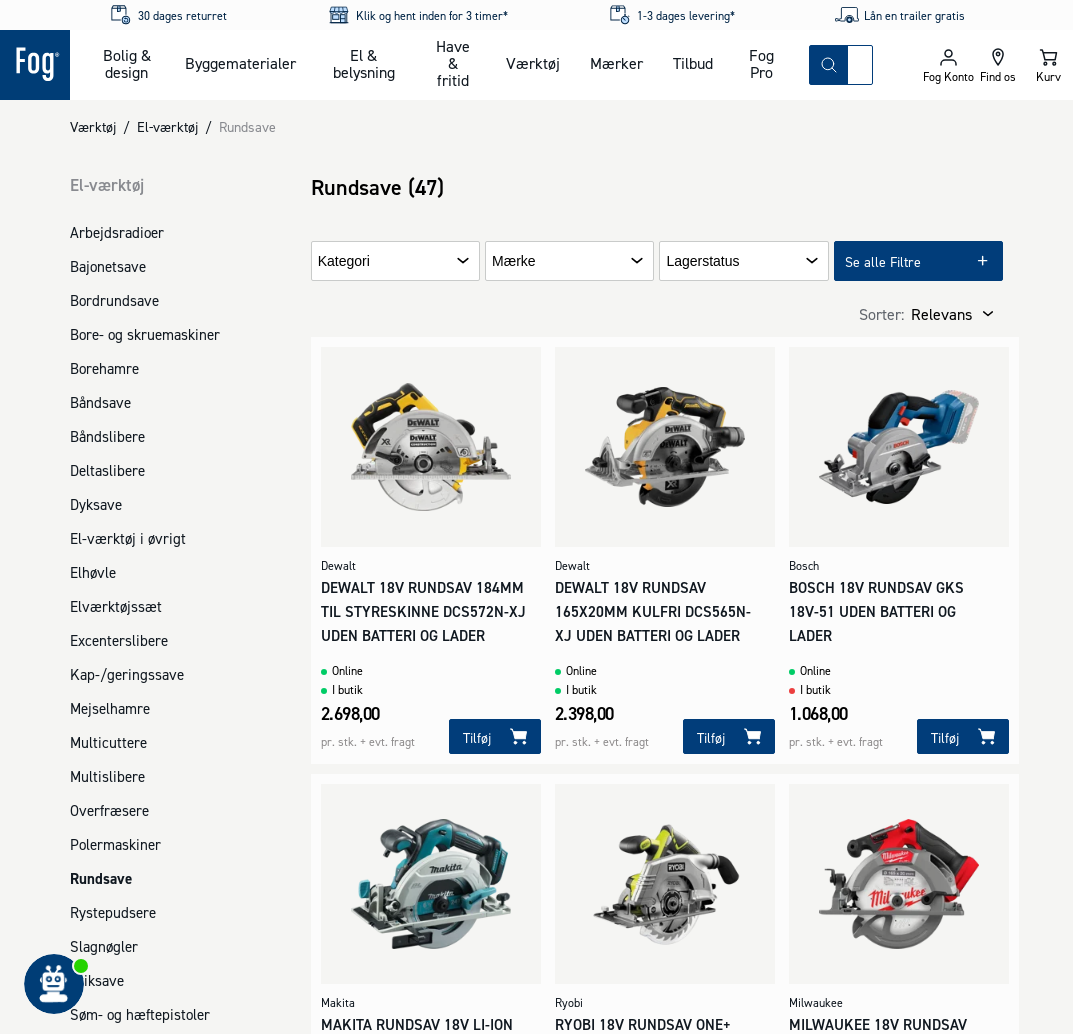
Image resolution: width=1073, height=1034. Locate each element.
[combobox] (860, 65)
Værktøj (533, 63)
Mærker (616, 63)
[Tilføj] (495, 736)
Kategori (344, 261)
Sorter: (881, 314)
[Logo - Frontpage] (35, 65)
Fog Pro (761, 63)
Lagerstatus (702, 261)
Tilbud (693, 63)
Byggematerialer (240, 63)
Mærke (514, 261)
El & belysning (364, 63)
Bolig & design (127, 63)
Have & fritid (453, 63)
